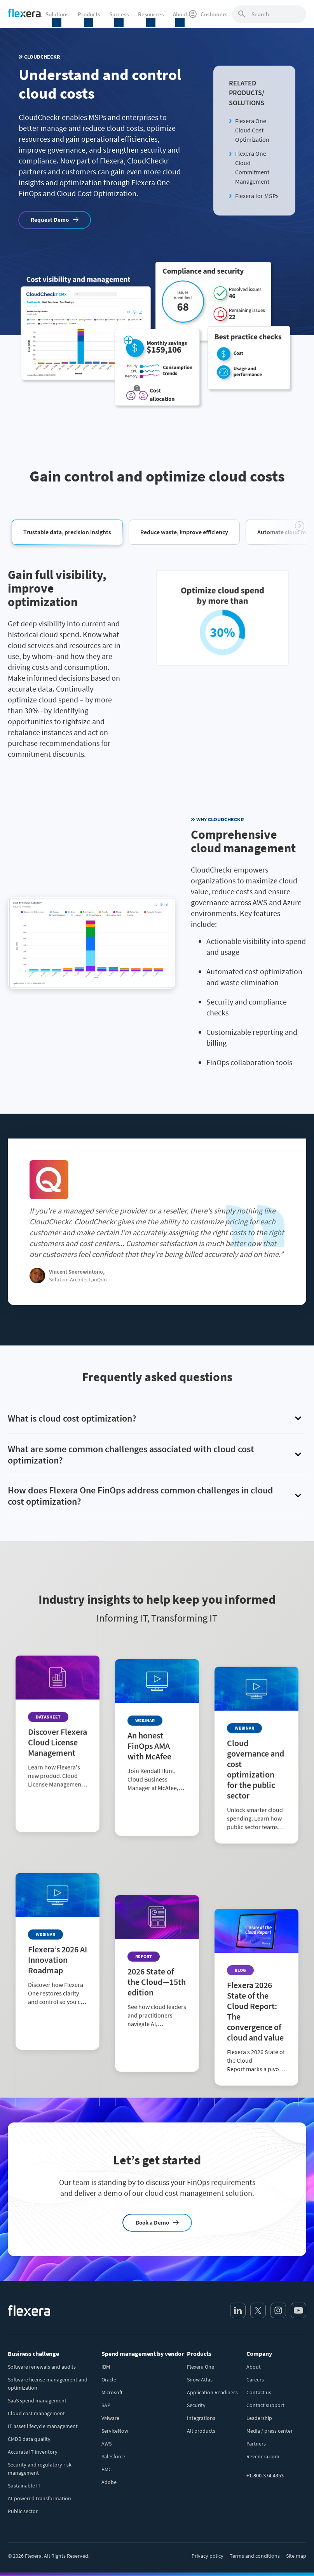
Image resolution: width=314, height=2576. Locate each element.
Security (196, 2405)
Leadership (259, 2417)
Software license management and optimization (47, 2383)
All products (201, 2430)
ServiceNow (114, 2430)
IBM (105, 2366)
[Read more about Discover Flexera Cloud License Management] (57, 1789)
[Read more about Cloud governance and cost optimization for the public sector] (256, 1805)
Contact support (265, 2405)
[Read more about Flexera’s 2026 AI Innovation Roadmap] (57, 1981)
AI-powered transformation (39, 2498)
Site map (296, 2555)
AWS (106, 2443)
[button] (67, 531)
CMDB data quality (29, 2438)
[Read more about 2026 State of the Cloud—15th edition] (157, 1981)
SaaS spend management (37, 2400)
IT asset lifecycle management (43, 2426)
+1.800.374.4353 (265, 2475)
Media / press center (269, 2430)
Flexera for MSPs (257, 196)
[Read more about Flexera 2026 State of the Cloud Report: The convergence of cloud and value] (256, 1997)
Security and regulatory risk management (40, 2468)
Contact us (258, 2392)
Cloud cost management (36, 2413)
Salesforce (113, 2456)
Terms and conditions (255, 2555)
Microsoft (111, 2392)
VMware (110, 2417)
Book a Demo (152, 2222)
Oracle (108, 2379)
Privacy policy (207, 2555)
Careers (255, 2379)
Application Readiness (212, 2392)
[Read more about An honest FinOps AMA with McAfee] (157, 1789)
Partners (256, 2443)
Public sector (23, 2511)
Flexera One (200, 2366)
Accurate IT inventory (33, 2451)
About (253, 2366)
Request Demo (50, 219)
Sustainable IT (24, 2485)
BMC (106, 2469)
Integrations (201, 2417)
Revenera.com (262, 2456)
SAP (105, 2405)
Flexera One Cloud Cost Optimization (252, 130)
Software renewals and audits (42, 2366)
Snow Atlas (200, 2379)
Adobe (109, 2482)
